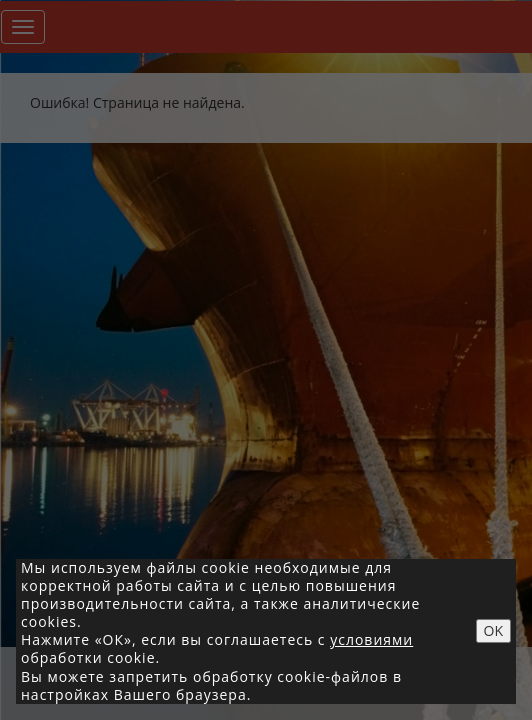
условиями (371, 639)
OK (493, 630)
